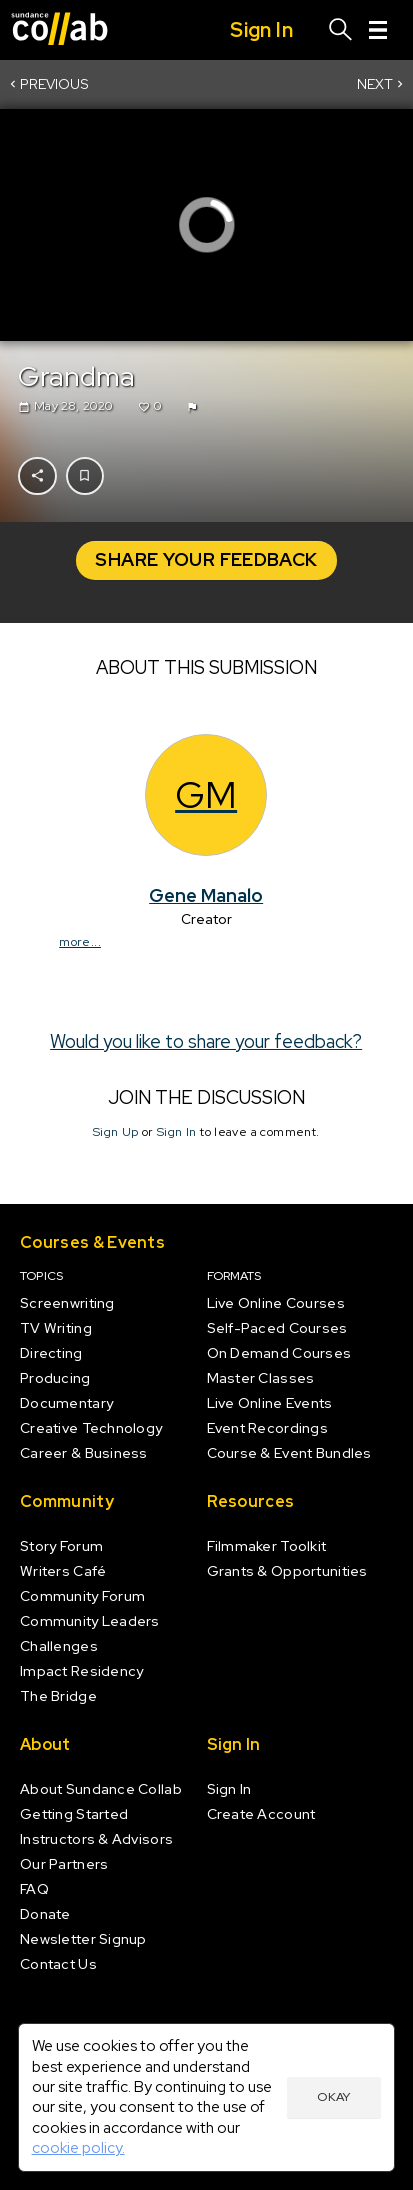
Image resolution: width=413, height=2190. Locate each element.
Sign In (177, 1132)
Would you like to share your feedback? (207, 1041)
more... (81, 942)
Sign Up (116, 1132)
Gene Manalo (207, 894)
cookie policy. (78, 2147)
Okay (334, 2097)
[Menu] (378, 30)
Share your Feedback (206, 559)
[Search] (341, 30)
